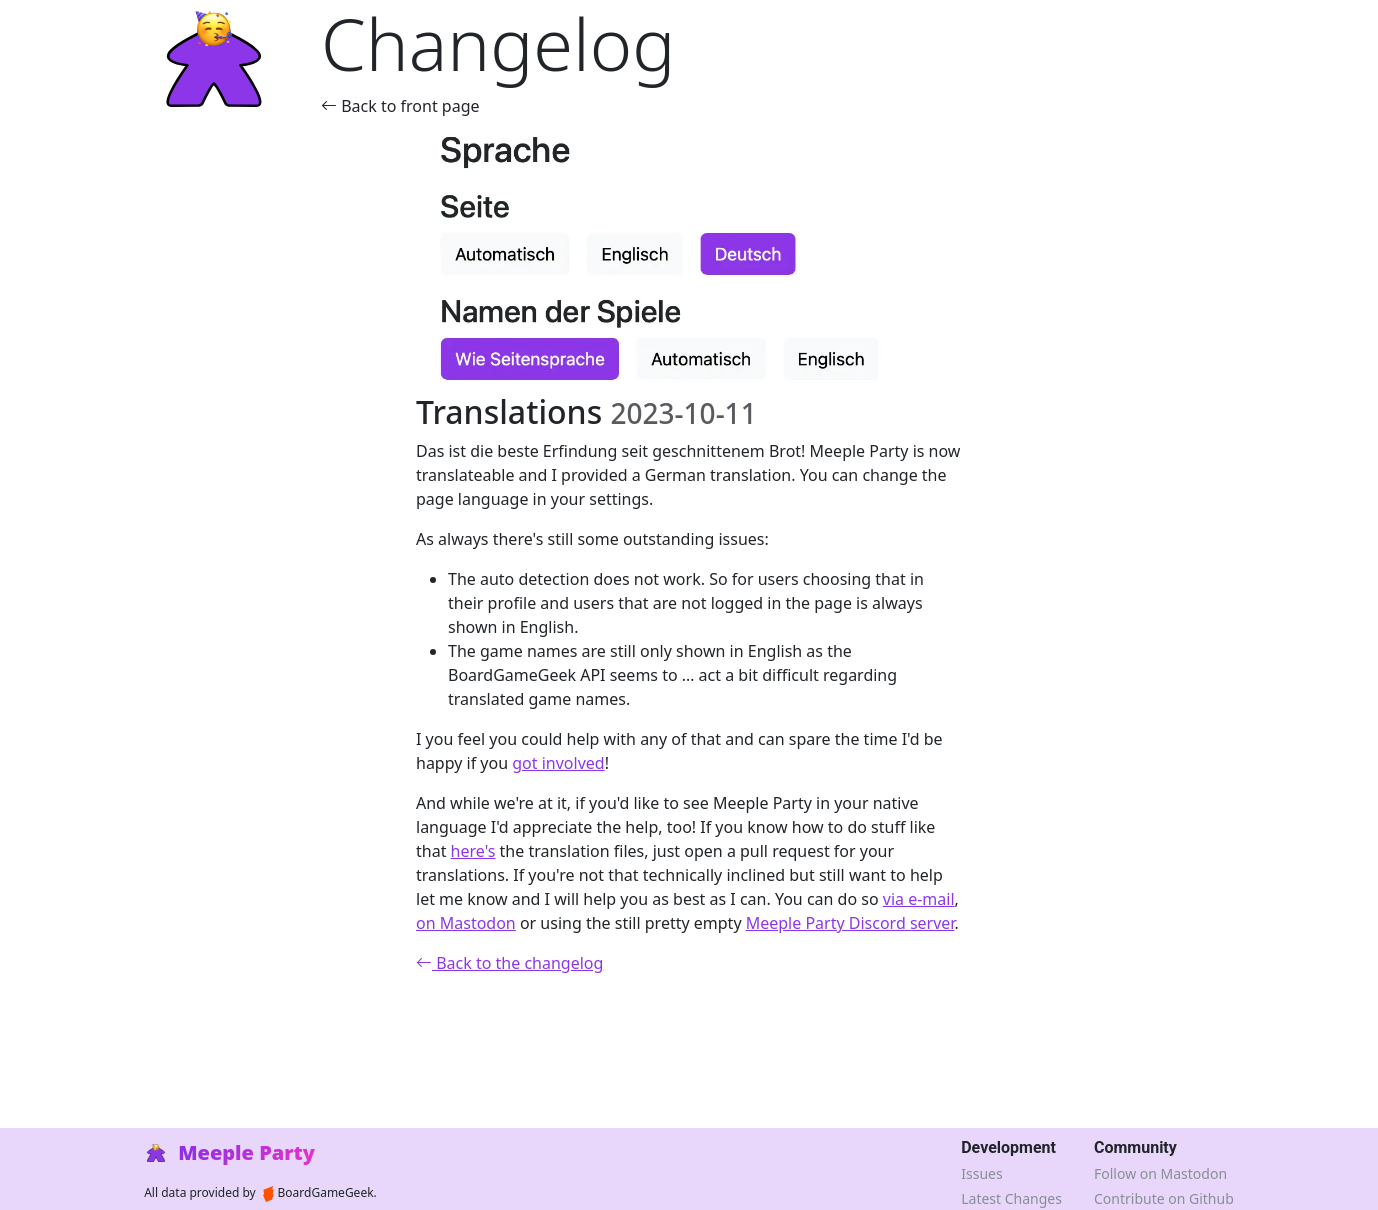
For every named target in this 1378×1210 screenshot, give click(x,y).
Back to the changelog (509, 963)
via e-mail (919, 899)
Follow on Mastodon (1160, 1173)
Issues (981, 1173)
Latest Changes (1011, 1198)
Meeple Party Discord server (850, 923)
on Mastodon (466, 923)
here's (473, 851)
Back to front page (400, 106)
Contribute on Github (1164, 1198)
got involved (558, 763)
